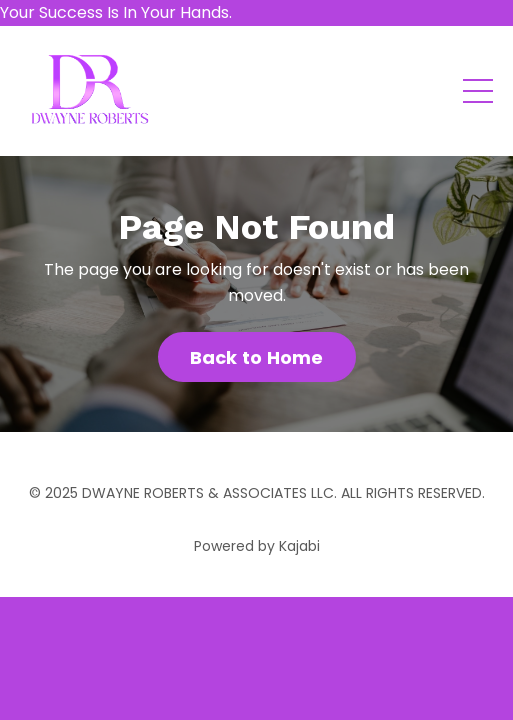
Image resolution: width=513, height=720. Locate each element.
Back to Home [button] (257, 357)
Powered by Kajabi (257, 546)
